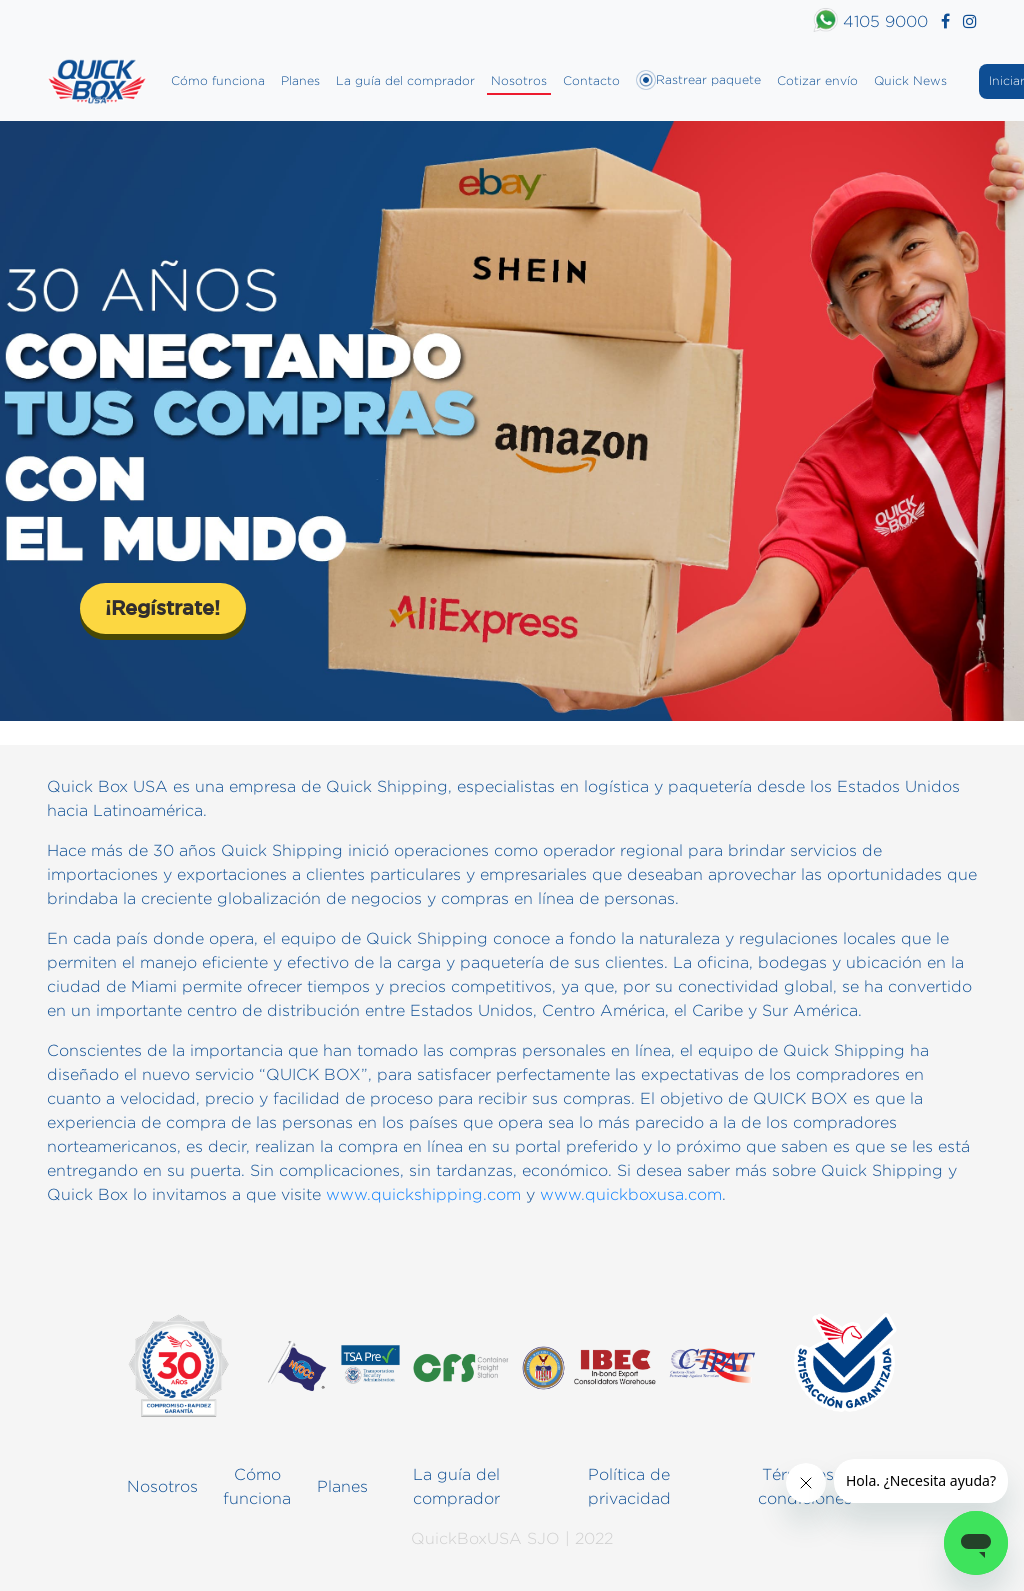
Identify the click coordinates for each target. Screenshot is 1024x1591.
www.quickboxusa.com (631, 1194)
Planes (300, 80)
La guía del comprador (405, 80)
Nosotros (519, 80)
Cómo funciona (218, 80)
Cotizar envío (817, 80)
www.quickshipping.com (423, 1194)
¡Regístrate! (162, 607)
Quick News (910, 80)
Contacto (591, 80)
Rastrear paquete (698, 80)
